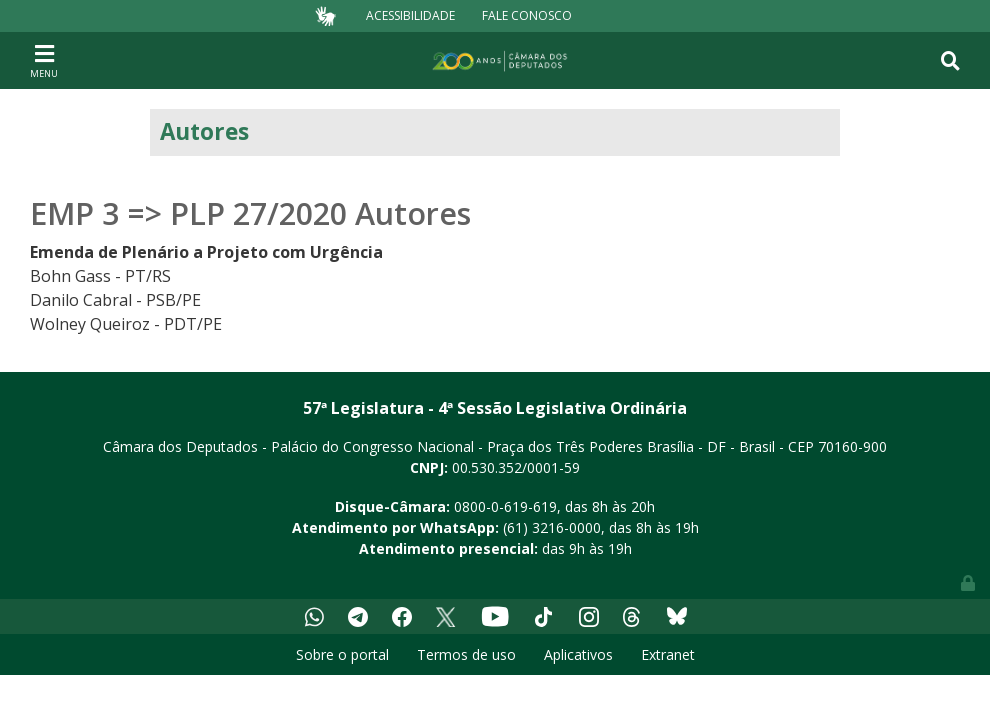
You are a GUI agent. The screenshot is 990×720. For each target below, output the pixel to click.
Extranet (668, 654)
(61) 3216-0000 (552, 527)
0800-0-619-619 (505, 506)
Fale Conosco (527, 15)
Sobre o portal (342, 654)
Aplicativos (578, 654)
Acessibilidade (410, 15)
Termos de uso (466, 654)
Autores (204, 131)
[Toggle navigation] (44, 60)
